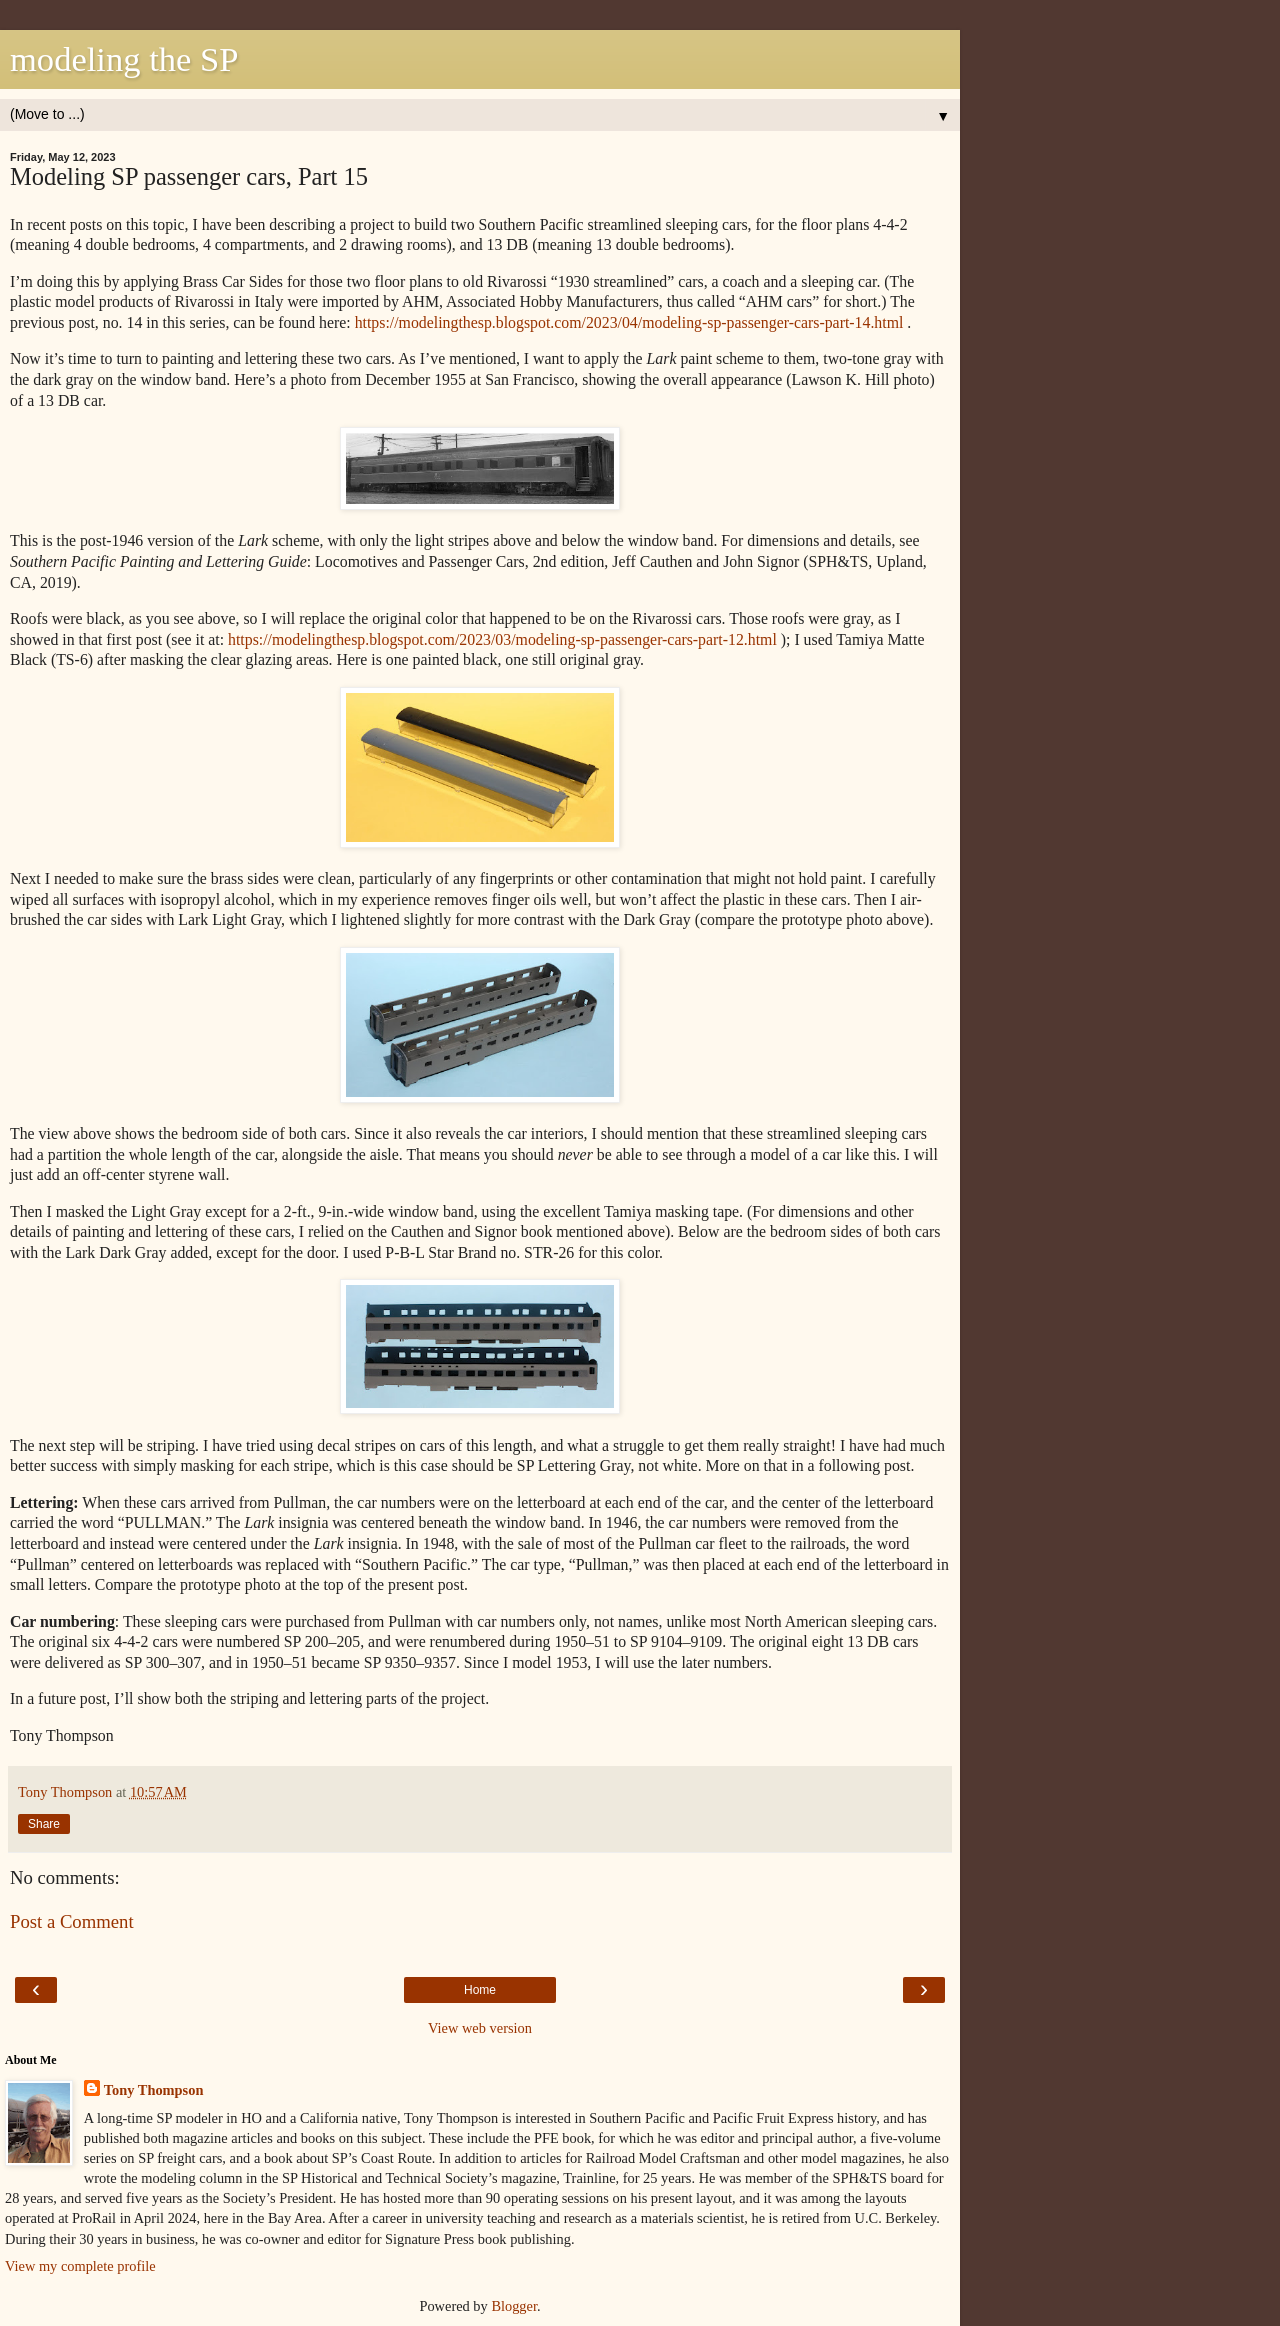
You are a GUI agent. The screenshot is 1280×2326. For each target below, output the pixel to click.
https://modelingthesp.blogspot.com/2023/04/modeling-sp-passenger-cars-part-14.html (629, 322)
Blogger (514, 2306)
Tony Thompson (154, 2090)
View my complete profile (80, 2266)
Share (44, 1824)
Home (480, 1990)
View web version (480, 2028)
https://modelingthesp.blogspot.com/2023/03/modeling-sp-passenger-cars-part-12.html (502, 639)
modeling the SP (124, 59)
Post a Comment (72, 1921)
